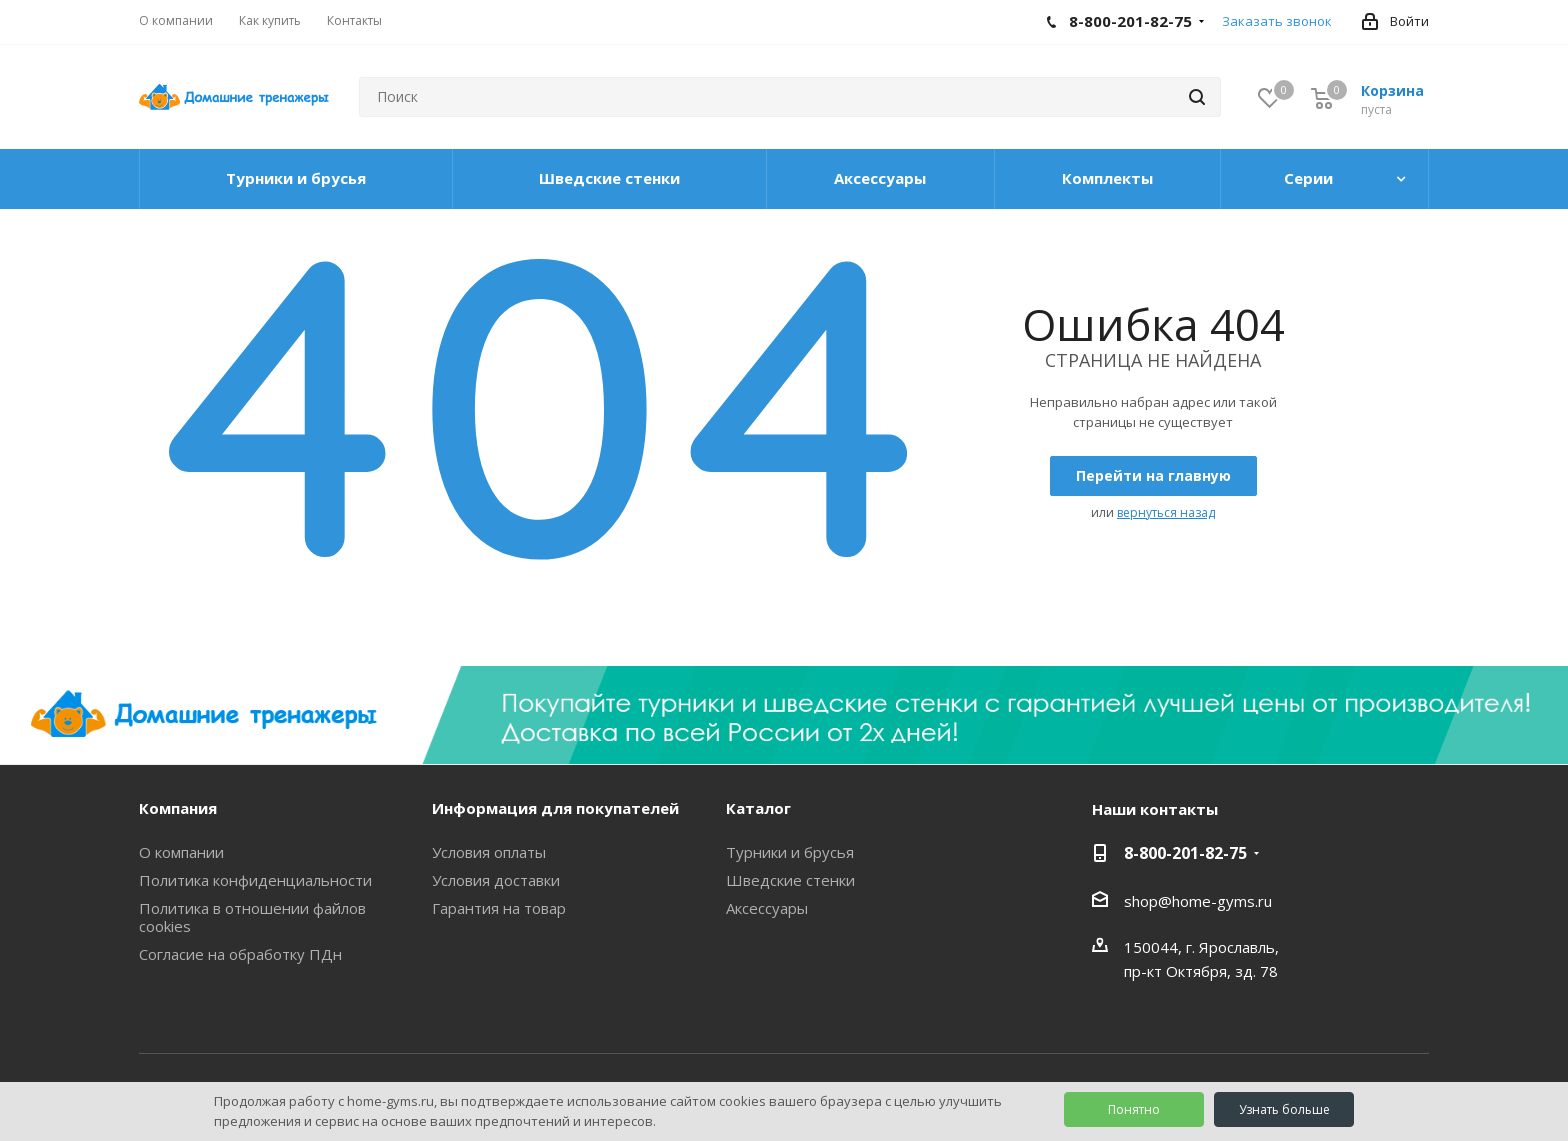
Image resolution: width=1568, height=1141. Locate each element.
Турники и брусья (790, 852)
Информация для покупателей (555, 808)
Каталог (758, 808)
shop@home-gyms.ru (1198, 901)
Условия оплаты (489, 852)
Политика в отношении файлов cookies (252, 917)
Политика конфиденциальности (255, 880)
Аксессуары (767, 908)
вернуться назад (1166, 512)
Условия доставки (496, 880)
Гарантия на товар (499, 908)
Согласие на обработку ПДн (240, 954)
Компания (178, 808)
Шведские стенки (790, 880)
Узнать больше (1284, 1109)
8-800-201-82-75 (1185, 853)
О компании (181, 852)
